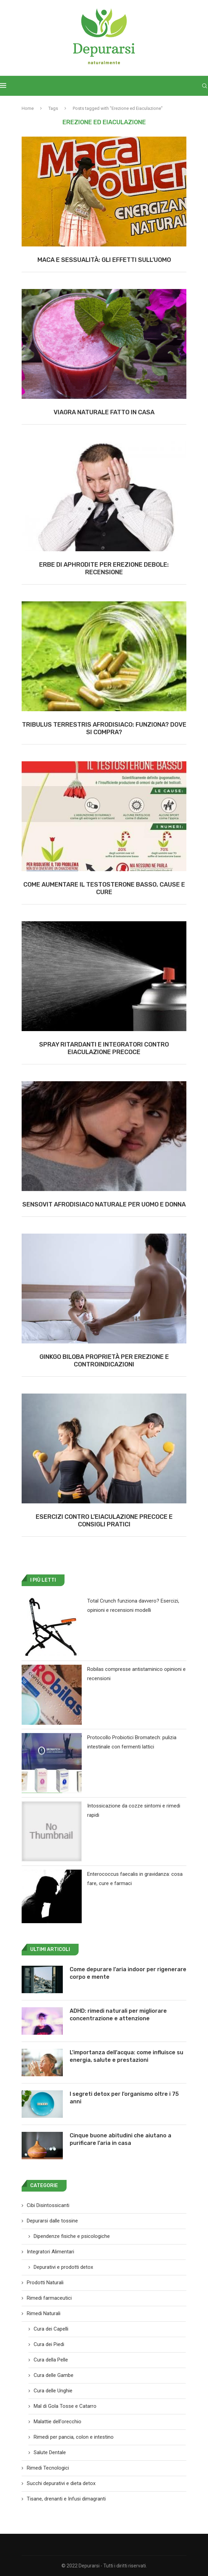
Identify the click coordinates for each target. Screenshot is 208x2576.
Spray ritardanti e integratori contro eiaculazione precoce (104, 1048)
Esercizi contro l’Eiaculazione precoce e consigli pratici (104, 1520)
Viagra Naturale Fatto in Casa (104, 412)
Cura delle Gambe (53, 2375)
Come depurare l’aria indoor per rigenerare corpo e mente (128, 1973)
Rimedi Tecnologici (48, 2468)
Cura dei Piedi (49, 2344)
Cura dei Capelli (51, 2329)
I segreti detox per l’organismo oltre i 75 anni (124, 2098)
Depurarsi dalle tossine (52, 2221)
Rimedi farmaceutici (49, 2298)
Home (28, 108)
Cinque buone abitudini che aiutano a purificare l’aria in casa (120, 2139)
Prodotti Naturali (45, 2282)
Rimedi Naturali (43, 2313)
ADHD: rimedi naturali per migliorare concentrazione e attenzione (118, 2015)
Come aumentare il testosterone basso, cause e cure (104, 888)
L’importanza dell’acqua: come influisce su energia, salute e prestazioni (126, 2056)
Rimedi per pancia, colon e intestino (74, 2437)
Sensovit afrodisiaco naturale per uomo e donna (104, 1204)
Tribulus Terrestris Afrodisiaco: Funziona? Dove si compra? (104, 728)
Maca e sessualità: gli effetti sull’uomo (104, 260)
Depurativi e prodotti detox (63, 2267)
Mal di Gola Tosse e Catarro (65, 2406)
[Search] (204, 86)
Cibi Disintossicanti (48, 2205)
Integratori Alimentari (50, 2252)
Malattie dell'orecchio (57, 2421)
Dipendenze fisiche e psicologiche (72, 2236)
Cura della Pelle (51, 2360)
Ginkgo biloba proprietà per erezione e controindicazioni (104, 1360)
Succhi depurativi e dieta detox (61, 2483)
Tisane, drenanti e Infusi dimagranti (66, 2499)
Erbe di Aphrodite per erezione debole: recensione (104, 568)
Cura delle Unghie (53, 2391)
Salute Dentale (50, 2452)
